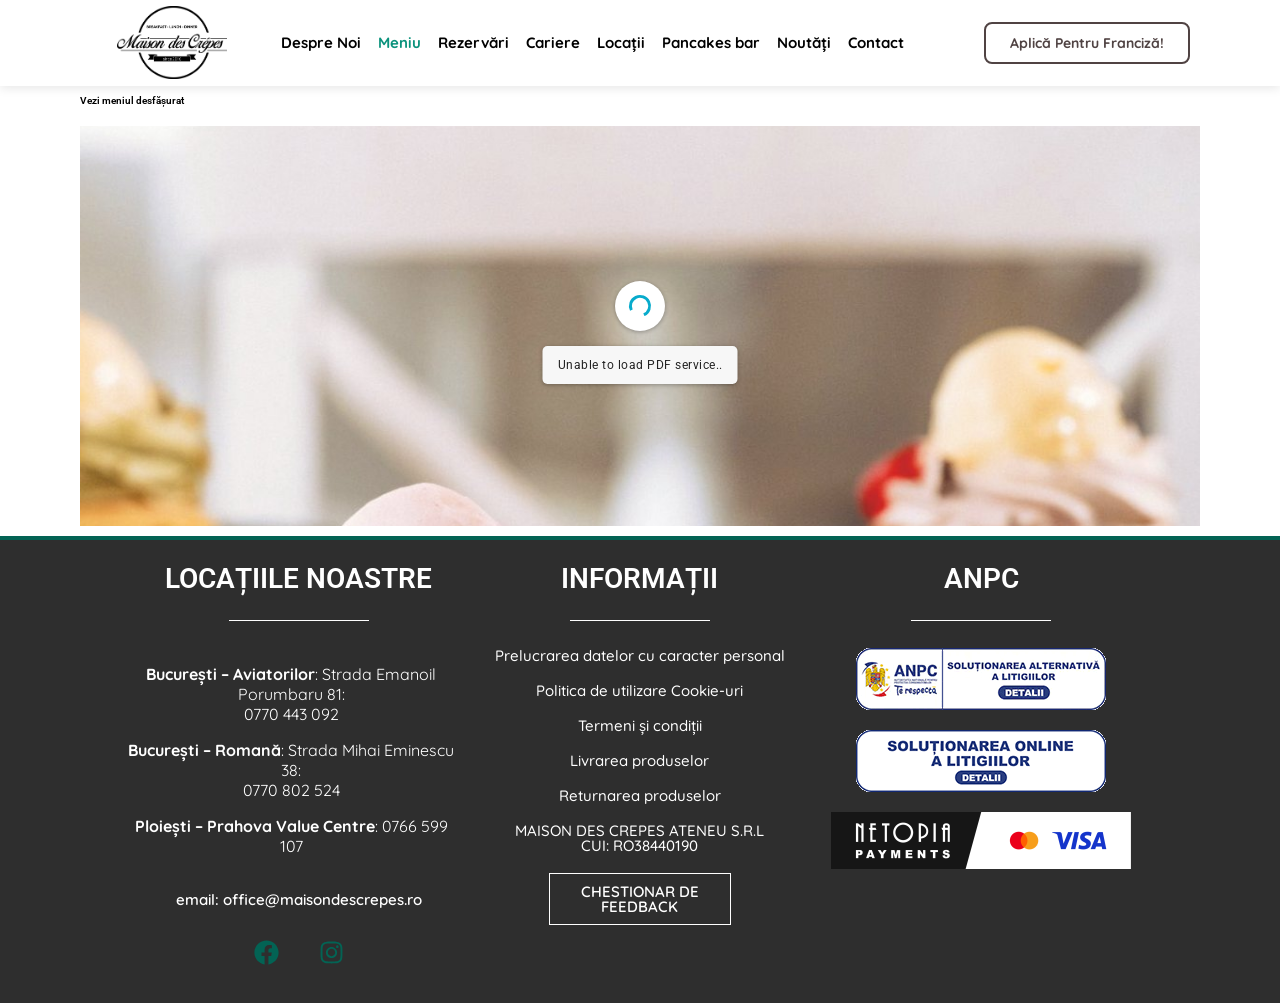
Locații (621, 42)
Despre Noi (321, 42)
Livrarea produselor (639, 760)
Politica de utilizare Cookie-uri (639, 690)
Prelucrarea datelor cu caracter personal (640, 655)
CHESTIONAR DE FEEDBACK (640, 899)
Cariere (553, 42)
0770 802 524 (291, 790)
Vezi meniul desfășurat (132, 100)
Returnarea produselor (640, 795)
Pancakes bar (711, 42)
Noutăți (804, 42)
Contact (876, 42)
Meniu (399, 42)
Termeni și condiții (640, 725)
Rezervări (473, 42)
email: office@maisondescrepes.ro (299, 899)
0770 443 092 (291, 714)
